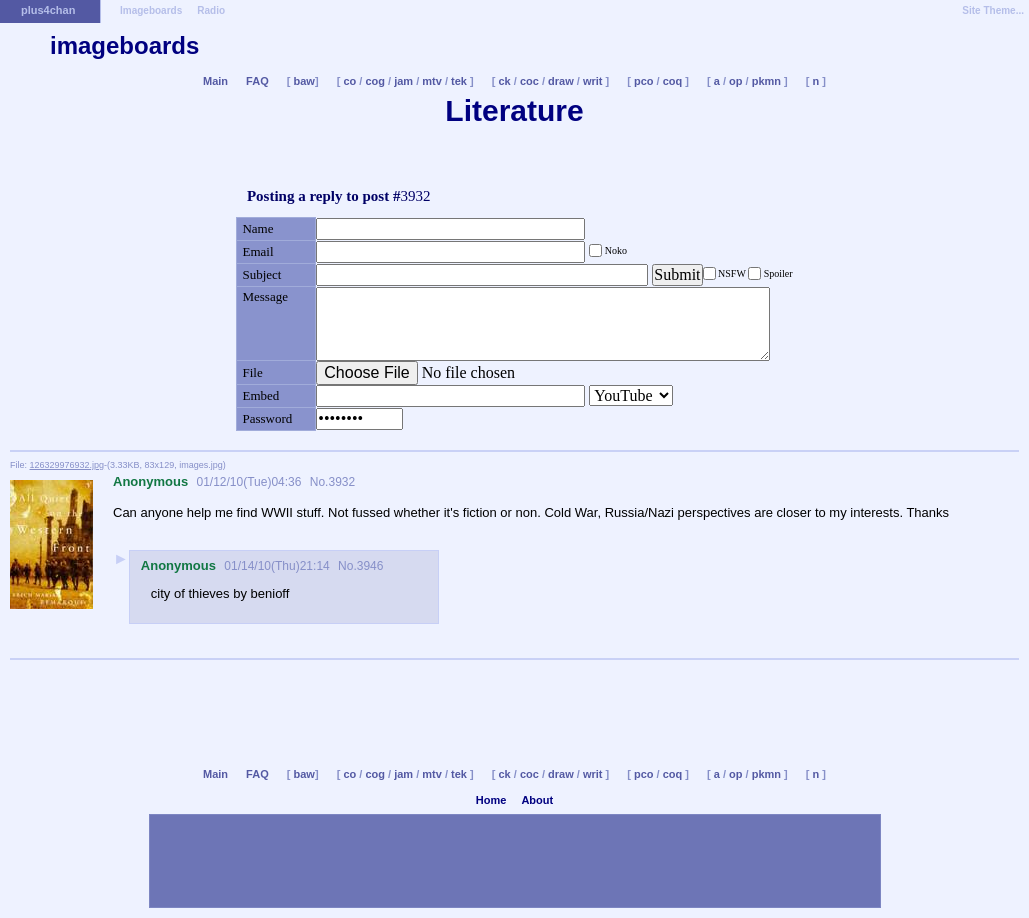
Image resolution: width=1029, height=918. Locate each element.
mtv (432, 81)
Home (491, 800)
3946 (370, 566)
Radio (211, 10)
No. (317, 482)
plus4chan (48, 10)
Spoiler (776, 273)
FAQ (257, 81)
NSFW (732, 273)
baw (304, 81)
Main (215, 81)
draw (561, 81)
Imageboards (151, 10)
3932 (341, 482)
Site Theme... (993, 10)
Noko (614, 250)
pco (644, 81)
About (537, 800)
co (349, 81)
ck (504, 81)
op (735, 81)
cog (375, 81)
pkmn (766, 81)
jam (403, 81)
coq (673, 81)
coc (529, 81)
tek (459, 81)
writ (593, 81)
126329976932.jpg (67, 465)
